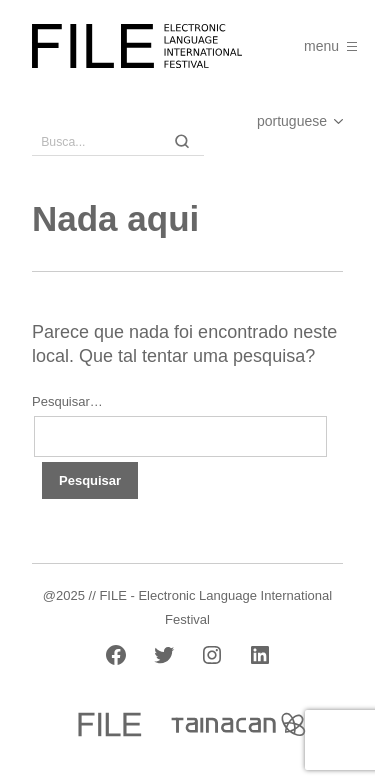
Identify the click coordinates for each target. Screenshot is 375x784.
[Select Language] (280, 121)
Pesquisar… (67, 401)
